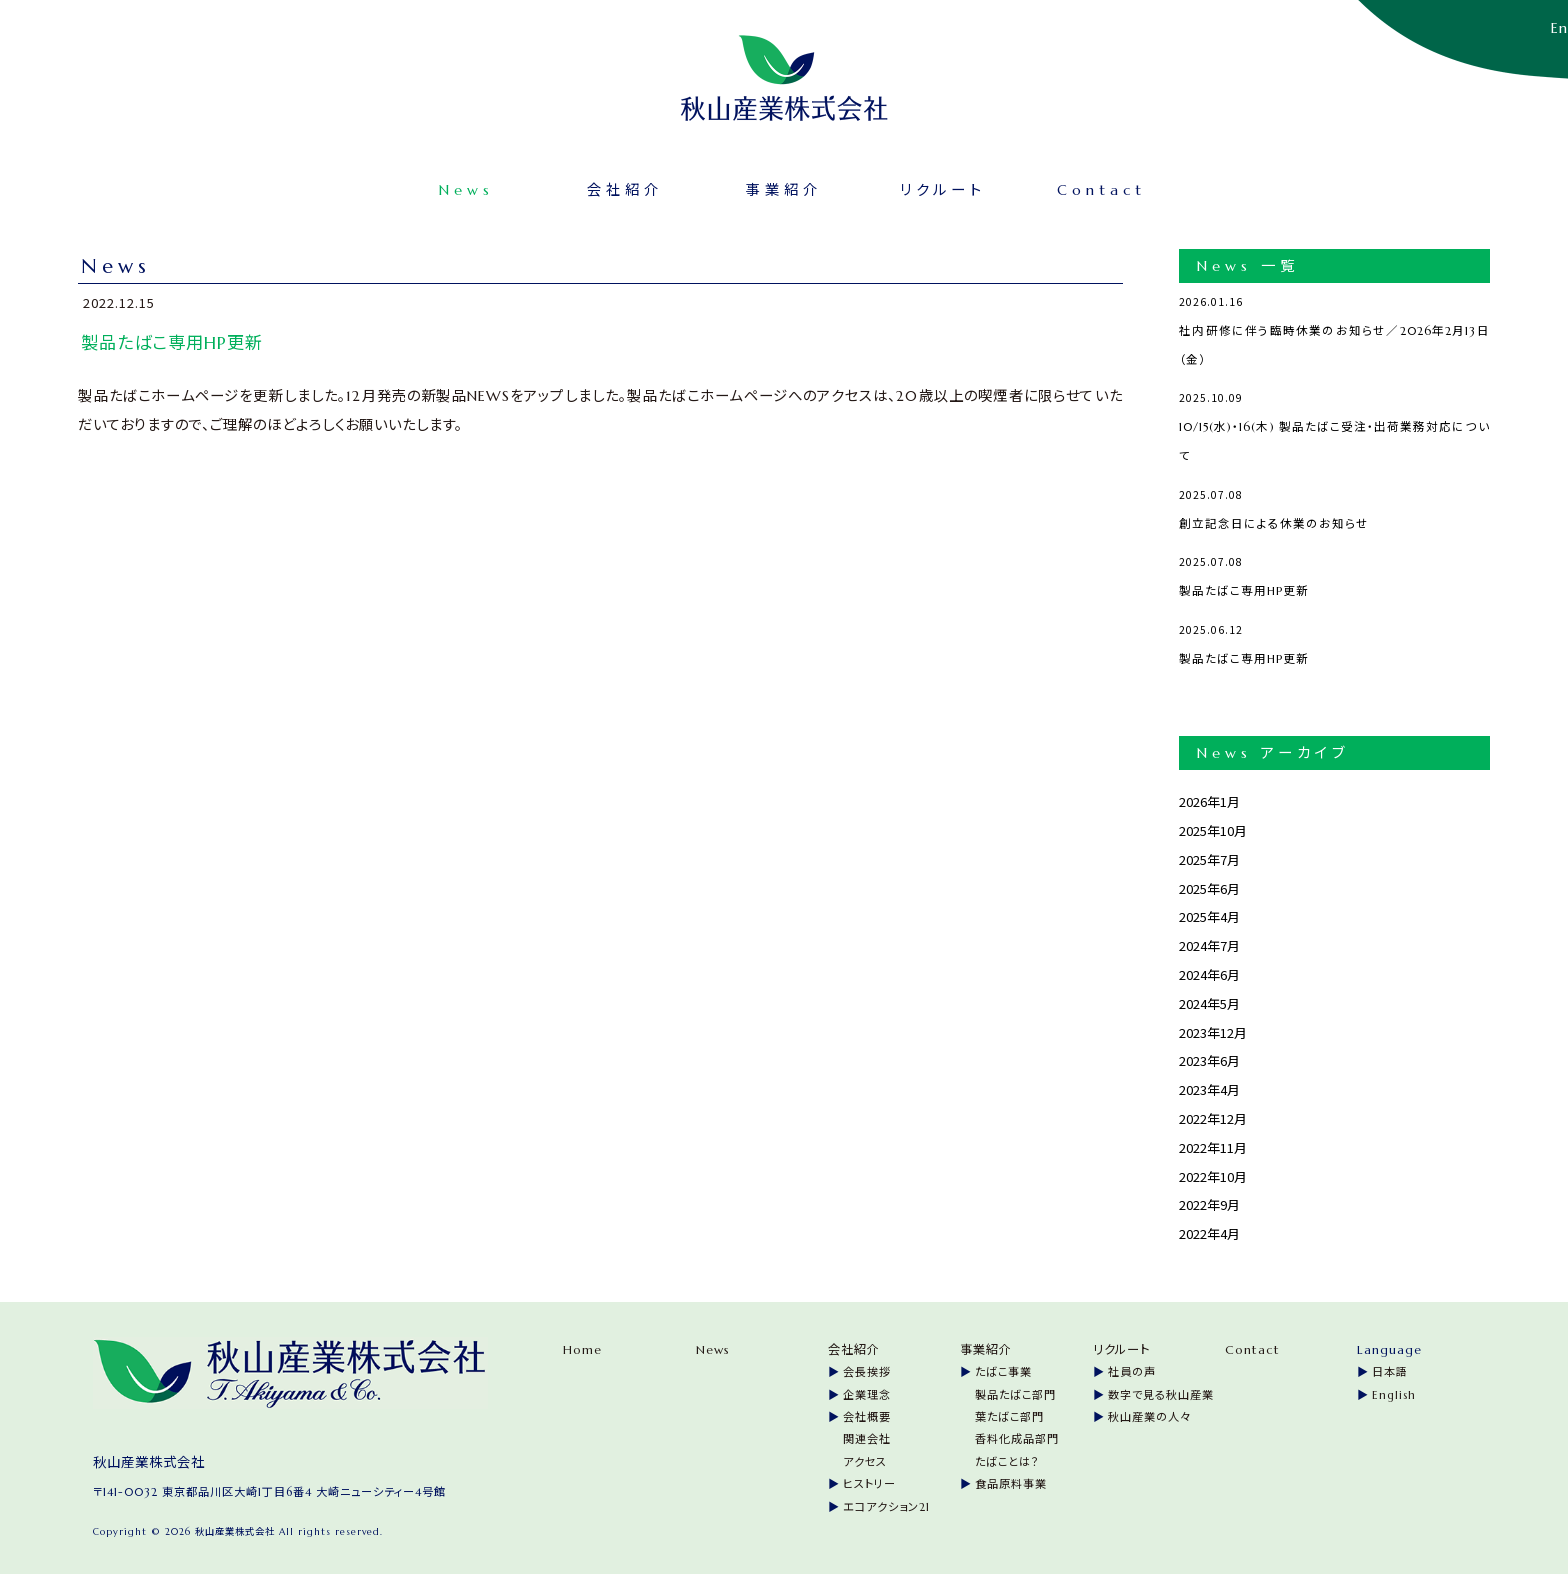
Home (582, 1345)
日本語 (1390, 1369)
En (1559, 28)
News (540, 186)
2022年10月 (1213, 1172)
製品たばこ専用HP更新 (1334, 570)
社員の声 (1132, 1369)
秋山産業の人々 (1149, 1413)
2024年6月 (1209, 970)
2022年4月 (1209, 1229)
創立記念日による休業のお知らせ (1334, 502)
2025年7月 (1209, 855)
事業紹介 (784, 186)
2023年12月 (1213, 1028)
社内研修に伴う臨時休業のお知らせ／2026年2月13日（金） (1334, 323)
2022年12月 (1213, 1114)
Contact (1028, 186)
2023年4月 (1209, 1085)
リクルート (906, 186)
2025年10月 (1213, 826)
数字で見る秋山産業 (1161, 1391)
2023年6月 (1209, 1057)
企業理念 (867, 1391)
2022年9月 (1209, 1201)
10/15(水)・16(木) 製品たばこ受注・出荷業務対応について (1334, 420)
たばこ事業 (1003, 1369)
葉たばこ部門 (1009, 1413)
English (1394, 1391)
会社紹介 (662, 186)
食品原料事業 (1011, 1480)
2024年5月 (1209, 999)
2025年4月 (1209, 913)
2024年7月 (1209, 941)
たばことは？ (1007, 1458)
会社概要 (867, 1413)
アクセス (865, 1458)
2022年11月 (1213, 1143)
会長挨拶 (867, 1369)
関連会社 (867, 1436)
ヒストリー (869, 1480)
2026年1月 (1209, 797)
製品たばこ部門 (1015, 1391)
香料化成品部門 (1017, 1436)
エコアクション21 (886, 1503)
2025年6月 (1209, 884)
